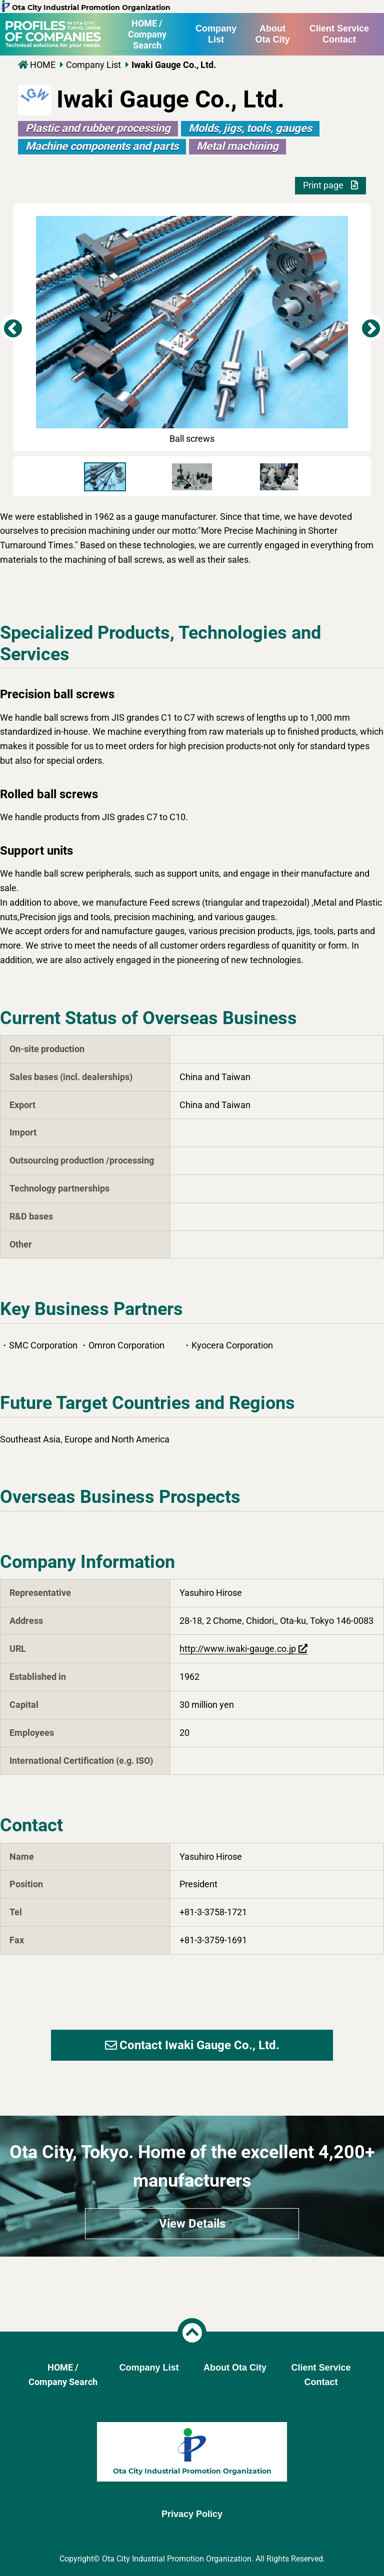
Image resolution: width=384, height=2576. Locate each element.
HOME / (147, 34)
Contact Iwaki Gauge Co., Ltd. (192, 2045)
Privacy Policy (192, 2514)
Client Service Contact (339, 33)
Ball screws (192, 330)
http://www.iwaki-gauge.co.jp (238, 1648)
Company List (216, 33)
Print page (330, 185)
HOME (43, 64)
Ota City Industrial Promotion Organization (85, 7)
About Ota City (272, 33)
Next (371, 327)
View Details (192, 2224)
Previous (13, 327)
